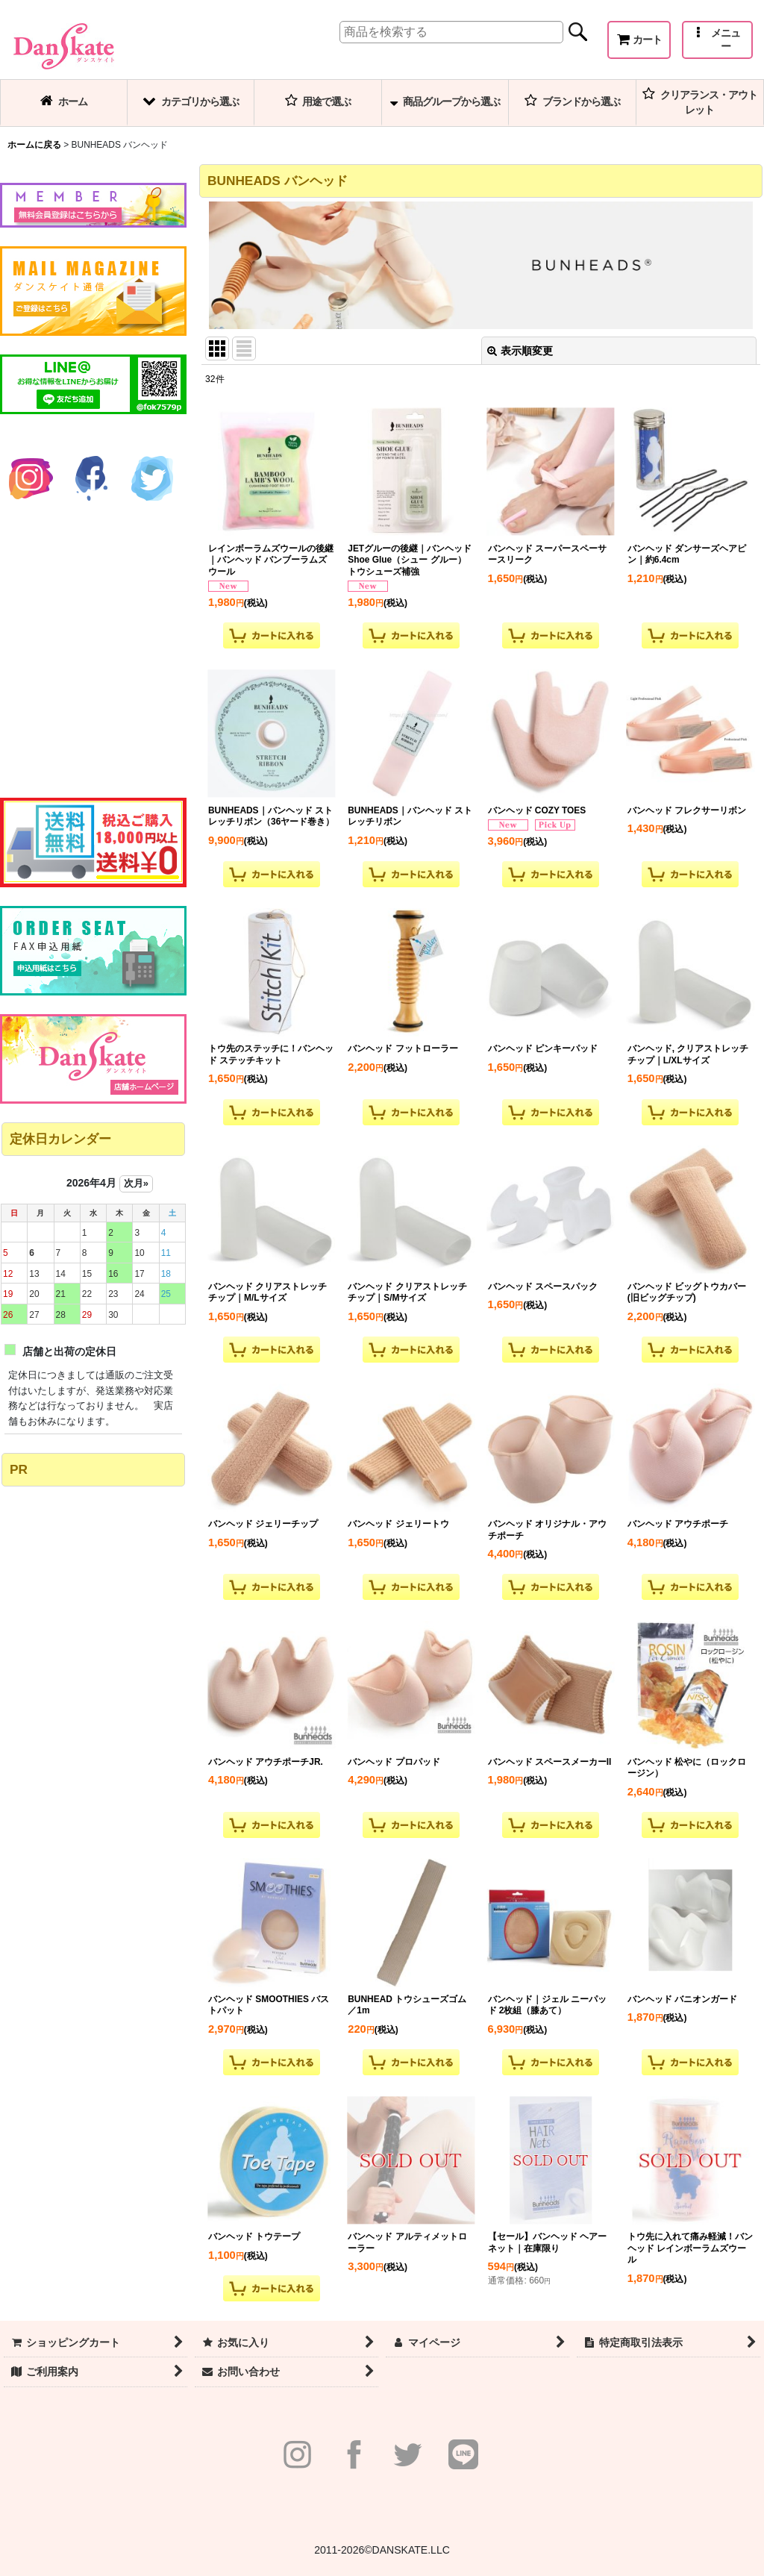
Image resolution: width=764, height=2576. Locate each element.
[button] (717, 40)
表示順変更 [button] (520, 351)
